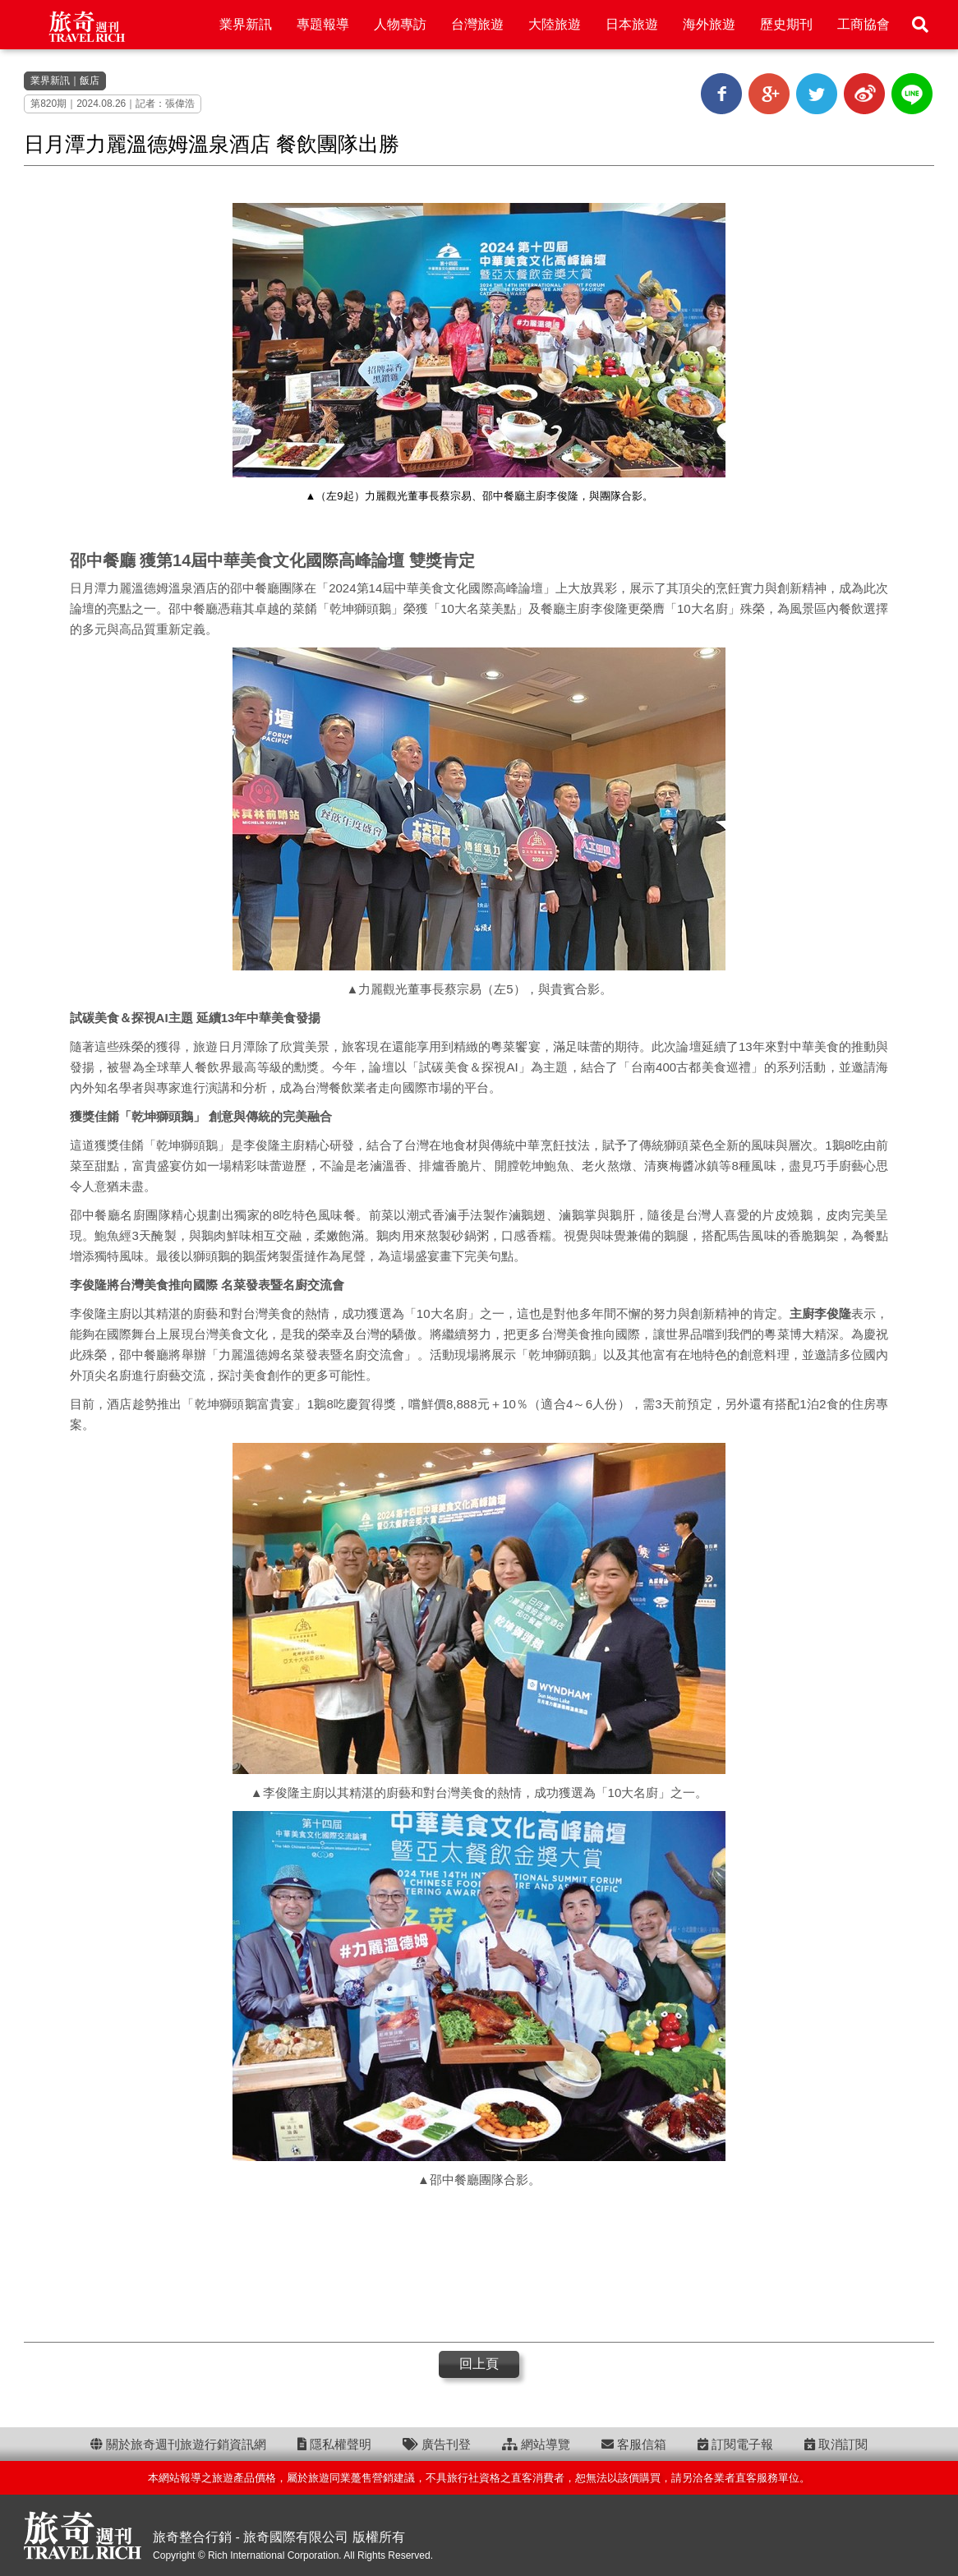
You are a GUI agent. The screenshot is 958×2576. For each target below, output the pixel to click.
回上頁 (479, 2364)
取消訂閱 (836, 2444)
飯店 (89, 80)
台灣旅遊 (477, 24)
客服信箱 (633, 2444)
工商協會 (863, 24)
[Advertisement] (479, 2264)
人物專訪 (400, 24)
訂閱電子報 (735, 2444)
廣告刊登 (437, 2444)
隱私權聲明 (334, 2444)
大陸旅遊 (554, 24)
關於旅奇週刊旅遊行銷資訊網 (178, 2444)
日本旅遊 (632, 24)
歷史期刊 (786, 24)
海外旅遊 (709, 24)
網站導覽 (536, 2444)
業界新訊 (245, 24)
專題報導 (323, 24)
